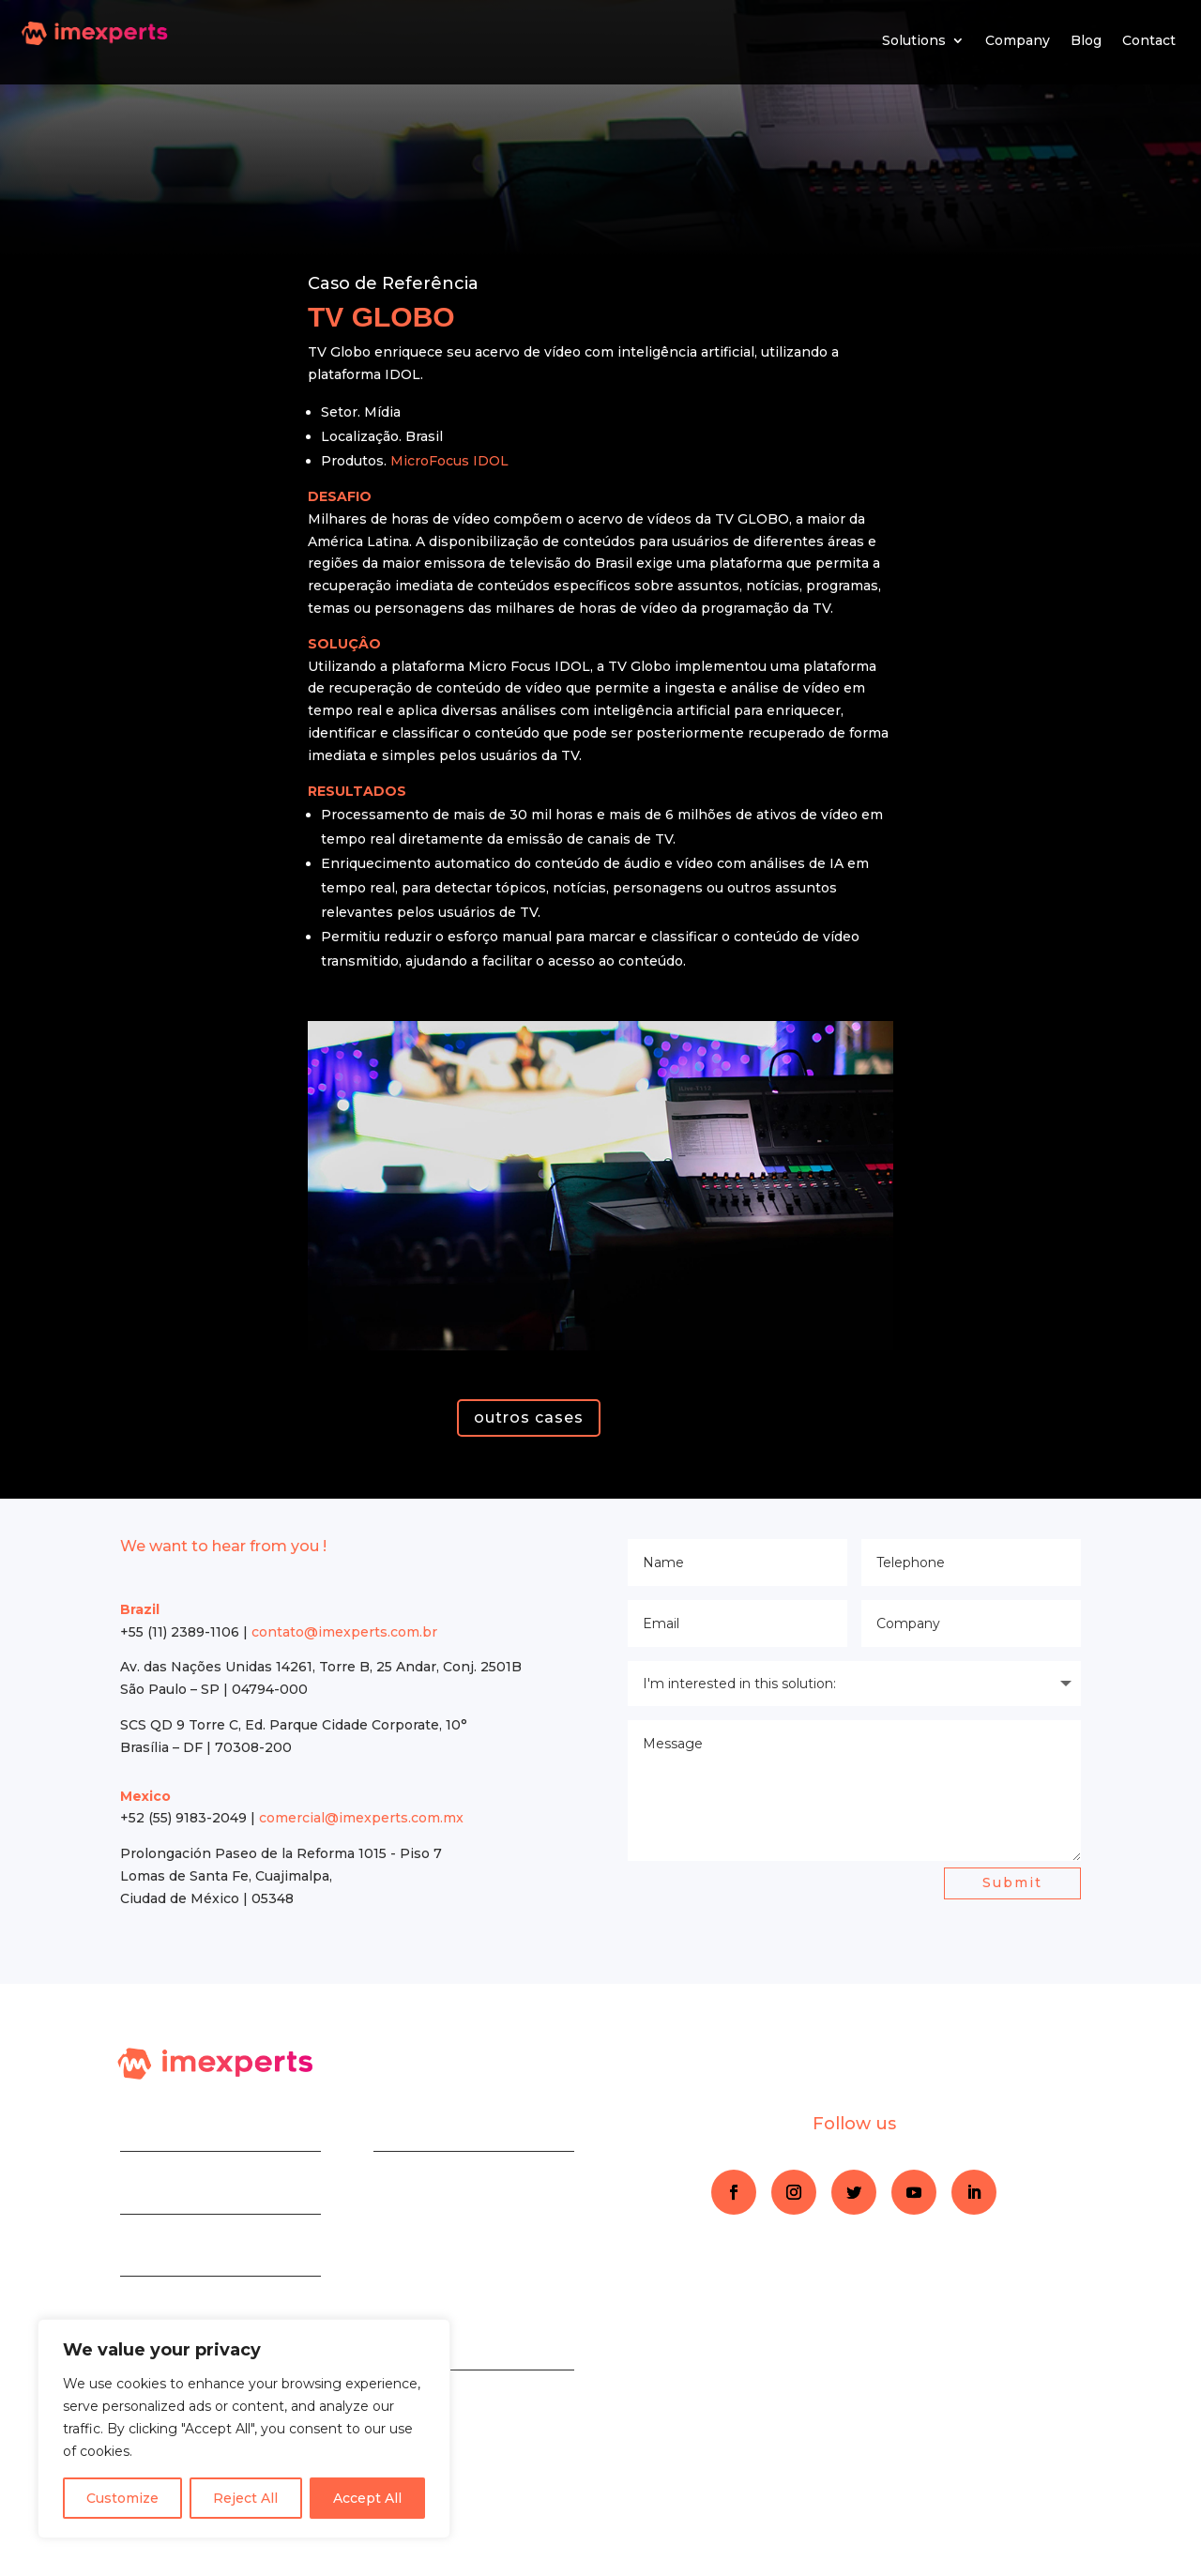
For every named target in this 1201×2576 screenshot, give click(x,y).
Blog (1086, 40)
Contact (1149, 40)
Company (1017, 40)
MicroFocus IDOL (449, 460)
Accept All (367, 2498)
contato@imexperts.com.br (344, 1631)
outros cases (529, 1417)
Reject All (245, 2498)
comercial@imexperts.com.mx (361, 1817)
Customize (122, 2498)
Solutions (914, 40)
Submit (1012, 1882)
